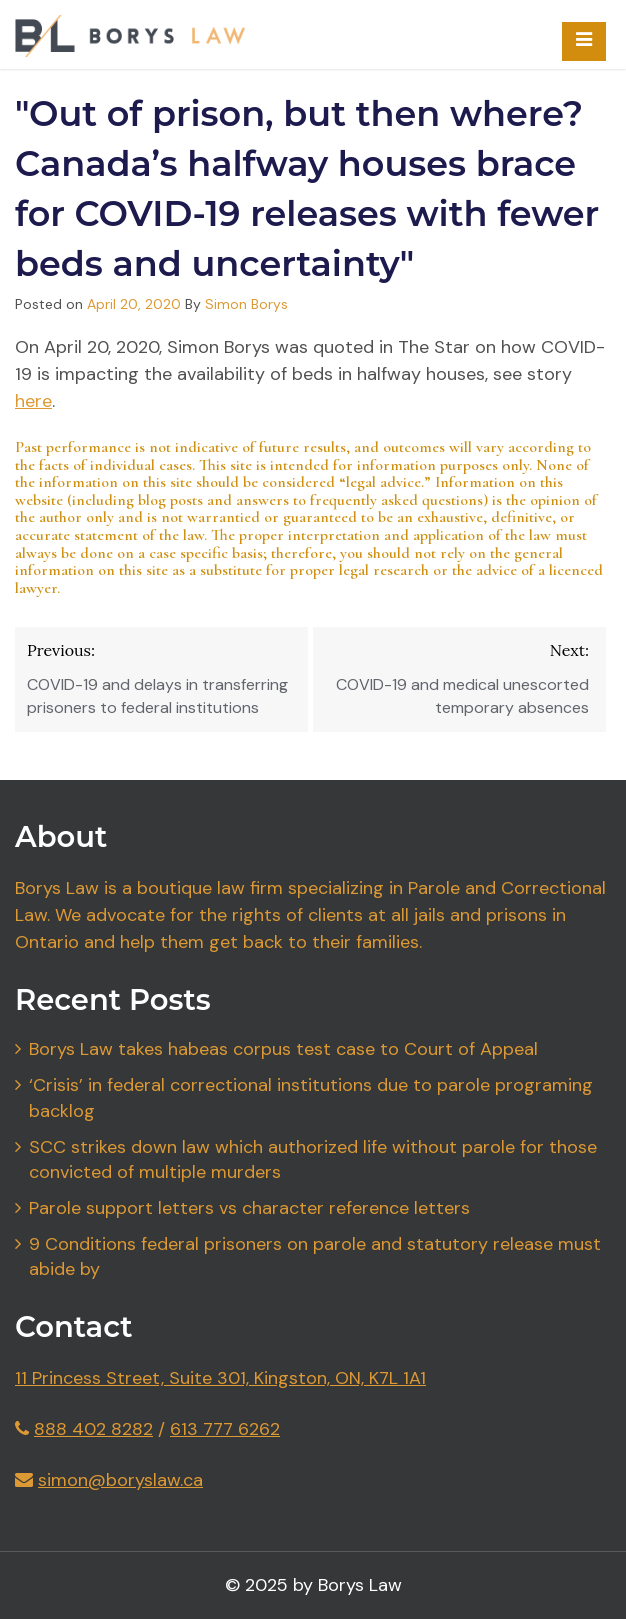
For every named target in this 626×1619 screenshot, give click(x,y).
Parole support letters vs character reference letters (249, 1208)
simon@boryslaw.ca (120, 1480)
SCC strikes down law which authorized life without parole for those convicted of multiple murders (313, 1160)
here (33, 401)
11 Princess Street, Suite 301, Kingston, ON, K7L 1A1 (220, 1378)
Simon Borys (246, 304)
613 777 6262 (225, 1429)
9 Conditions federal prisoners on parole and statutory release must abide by (315, 1257)
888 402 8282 (93, 1429)
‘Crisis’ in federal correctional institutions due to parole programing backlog (311, 1098)
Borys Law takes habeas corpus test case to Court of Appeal (283, 1049)
